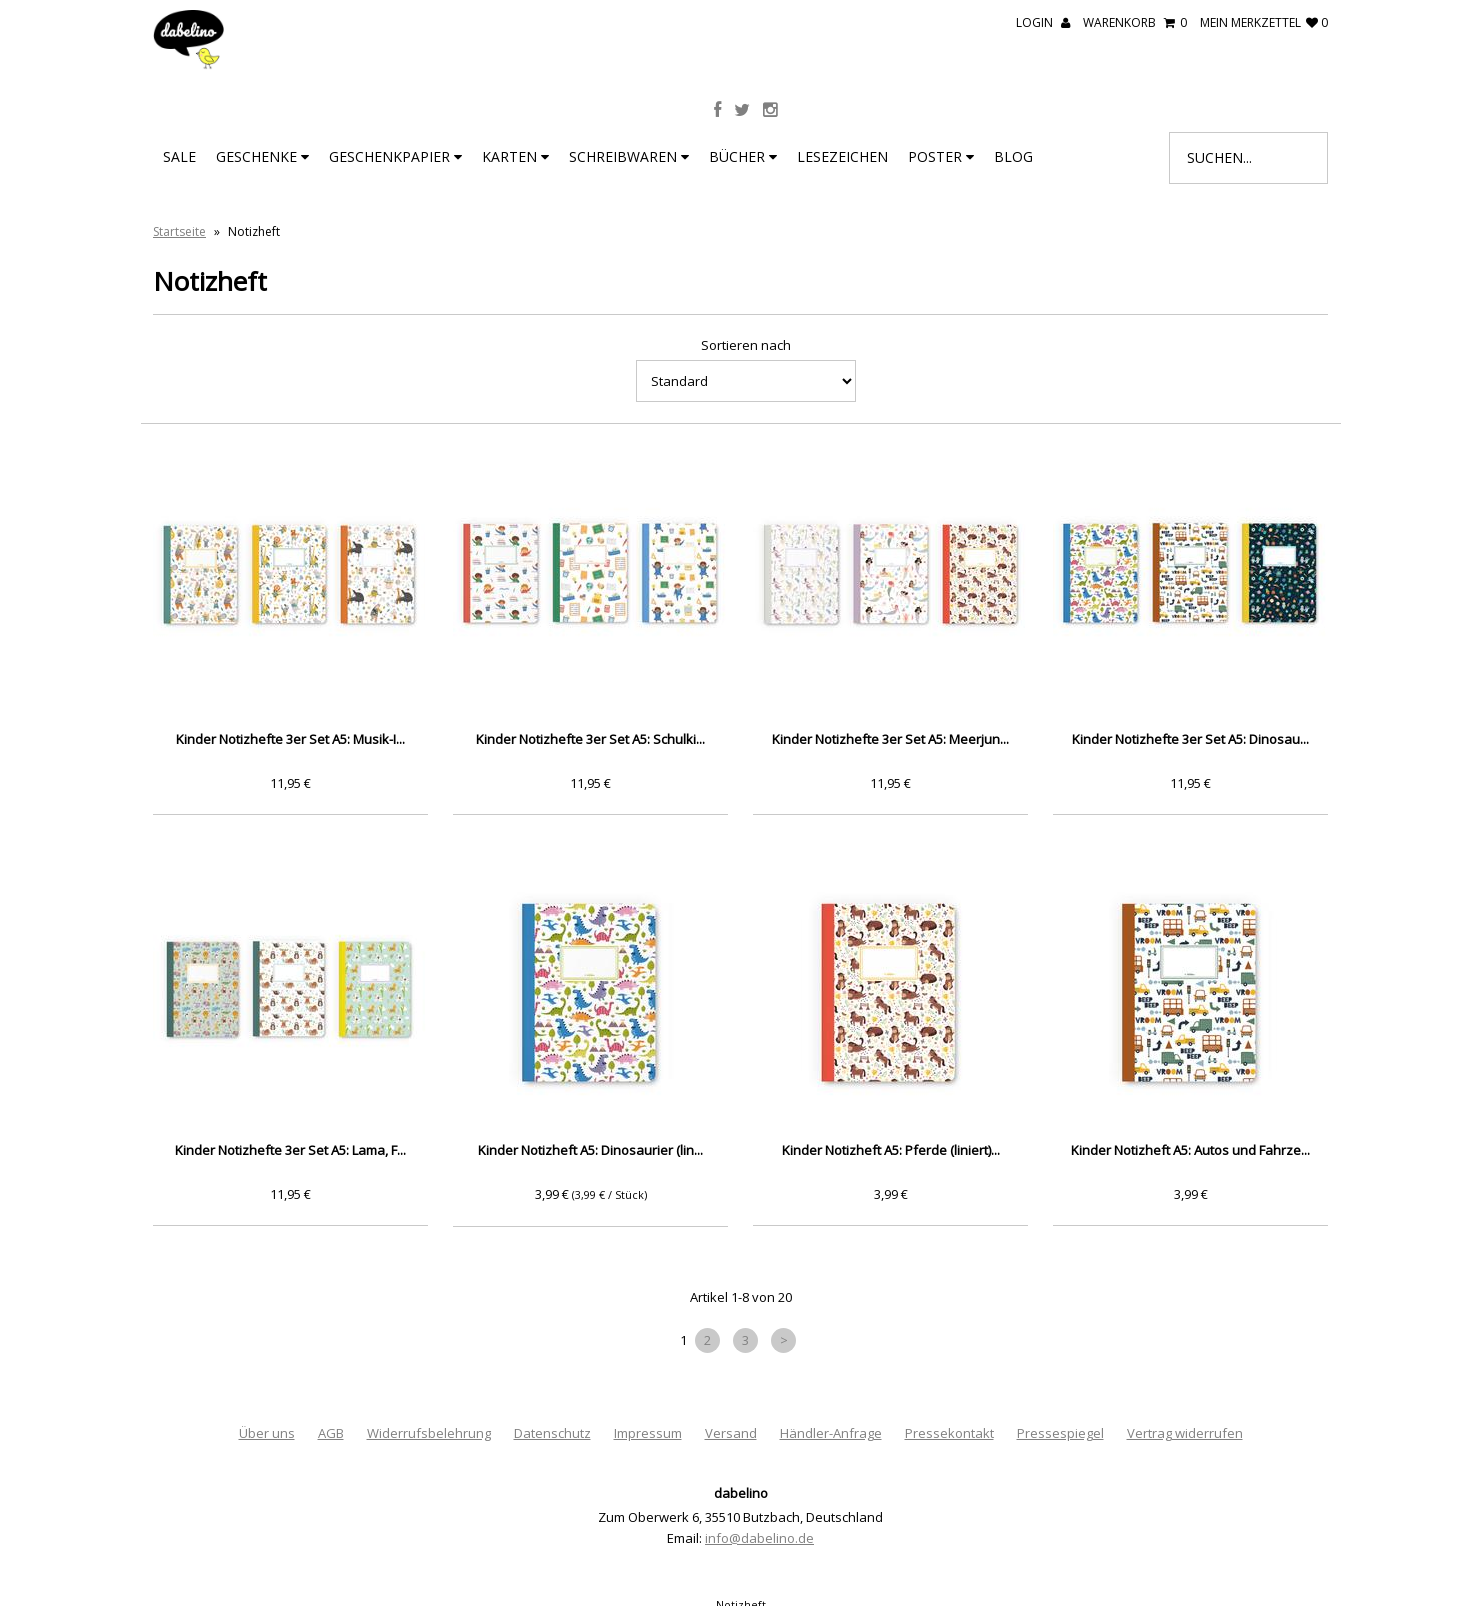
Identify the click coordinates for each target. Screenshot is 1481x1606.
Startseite (179, 231)
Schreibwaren (629, 156)
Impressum (648, 1433)
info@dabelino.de (759, 1538)
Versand (731, 1433)
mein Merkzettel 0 (1264, 22)
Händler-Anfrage (831, 1433)
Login (1043, 22)
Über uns (267, 1433)
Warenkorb (1135, 22)
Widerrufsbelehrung (429, 1433)
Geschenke (262, 156)
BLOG (1013, 156)
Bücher (743, 156)
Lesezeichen (842, 156)
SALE (179, 156)
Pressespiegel (1060, 1433)
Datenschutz (552, 1433)
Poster (941, 156)
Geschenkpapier (395, 156)
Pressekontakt (949, 1433)
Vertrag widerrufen (1185, 1433)
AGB (331, 1433)
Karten (515, 156)
